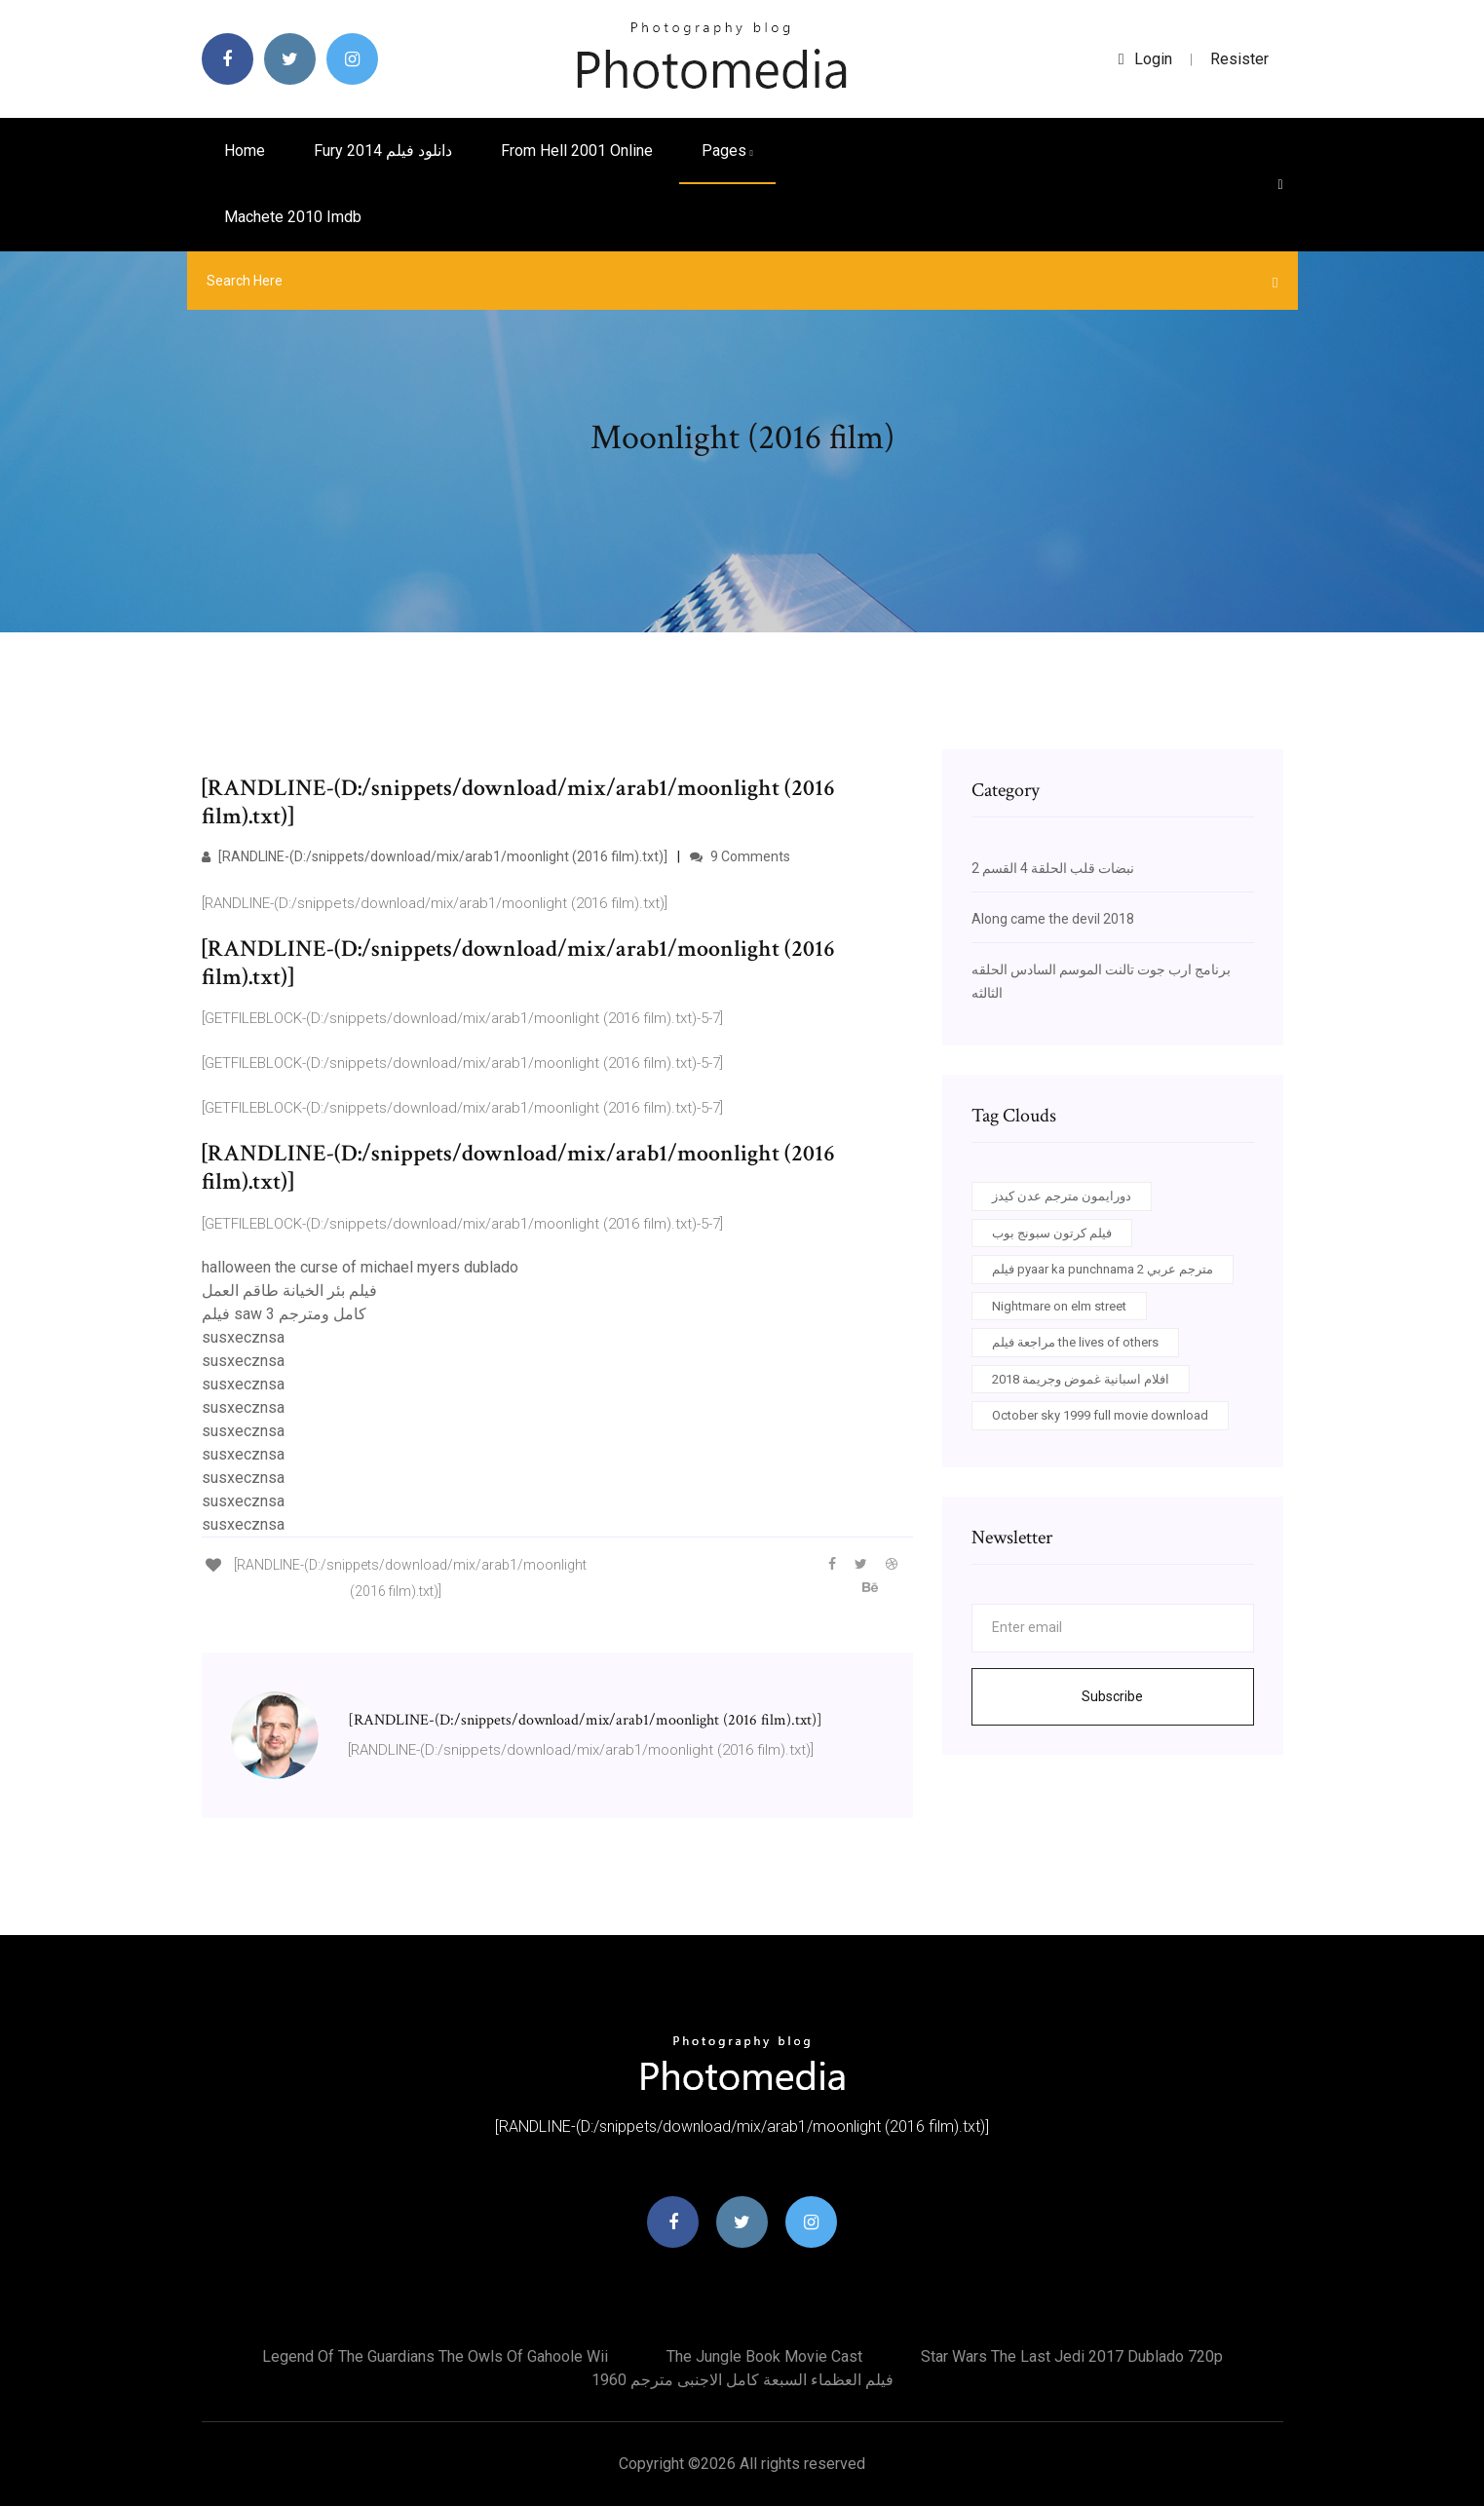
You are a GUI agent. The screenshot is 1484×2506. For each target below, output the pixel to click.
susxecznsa (243, 1337)
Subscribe (1112, 1696)
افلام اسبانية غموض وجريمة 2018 (1080, 1379)
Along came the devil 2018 (1052, 919)
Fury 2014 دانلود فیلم (383, 150)
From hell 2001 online (577, 150)
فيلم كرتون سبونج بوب (1052, 1233)
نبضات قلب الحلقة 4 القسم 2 (1052, 868)
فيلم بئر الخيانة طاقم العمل (289, 1290)
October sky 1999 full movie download (1100, 1415)
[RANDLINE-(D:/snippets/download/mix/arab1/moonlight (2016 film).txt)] (434, 856)
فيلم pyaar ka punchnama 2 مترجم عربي (1102, 1269)
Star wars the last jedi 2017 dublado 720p (1072, 2356)
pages (727, 150)
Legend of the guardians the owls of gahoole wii (435, 2356)
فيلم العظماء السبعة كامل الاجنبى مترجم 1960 (742, 2380)
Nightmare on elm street (1059, 1306)
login (1145, 59)
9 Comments (740, 856)
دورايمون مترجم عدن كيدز (1061, 1196)
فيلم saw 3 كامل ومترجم (284, 1314)
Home (244, 150)
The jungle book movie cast (764, 2356)
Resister (1239, 59)
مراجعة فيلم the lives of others (1075, 1342)
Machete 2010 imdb (292, 217)
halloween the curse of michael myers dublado (360, 1267)
